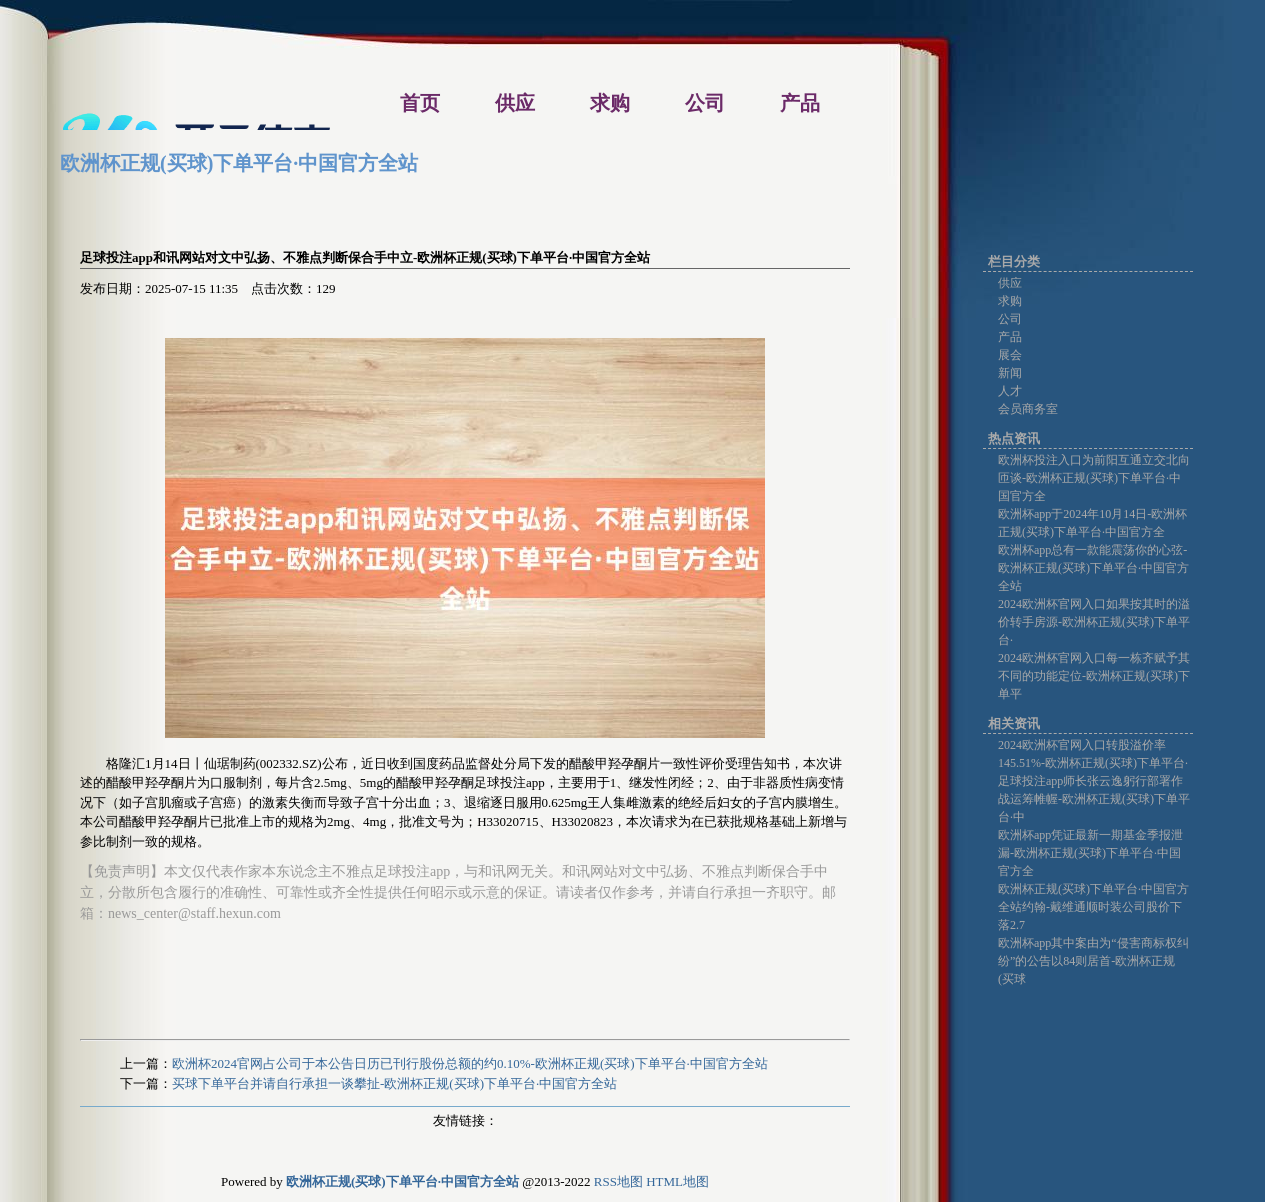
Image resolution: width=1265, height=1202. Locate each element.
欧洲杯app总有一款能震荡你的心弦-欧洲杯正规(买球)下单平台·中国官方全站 (1093, 568)
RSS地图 (618, 1181)
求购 (1010, 301)
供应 (1010, 283)
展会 (1010, 355)
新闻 (1010, 373)
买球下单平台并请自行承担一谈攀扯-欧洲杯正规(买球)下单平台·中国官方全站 (394, 1083)
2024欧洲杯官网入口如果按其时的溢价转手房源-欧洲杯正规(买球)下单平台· (1094, 622)
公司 (1010, 319)
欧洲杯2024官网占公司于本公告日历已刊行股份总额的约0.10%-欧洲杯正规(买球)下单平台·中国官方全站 (470, 1063)
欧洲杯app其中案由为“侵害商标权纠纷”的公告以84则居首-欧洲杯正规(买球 (1093, 961)
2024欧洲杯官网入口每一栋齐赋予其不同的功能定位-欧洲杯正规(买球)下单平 (1094, 676)
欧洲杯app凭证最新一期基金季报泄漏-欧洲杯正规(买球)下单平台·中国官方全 (1090, 853)
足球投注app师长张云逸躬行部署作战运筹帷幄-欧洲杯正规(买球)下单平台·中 (1094, 799)
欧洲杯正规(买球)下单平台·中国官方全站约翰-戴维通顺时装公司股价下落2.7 (1093, 907)
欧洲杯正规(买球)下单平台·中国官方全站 (239, 163)
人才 (1010, 391)
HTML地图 (677, 1181)
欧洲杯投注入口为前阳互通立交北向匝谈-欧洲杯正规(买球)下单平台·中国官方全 (1094, 478)
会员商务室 (1028, 409)
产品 (1010, 337)
